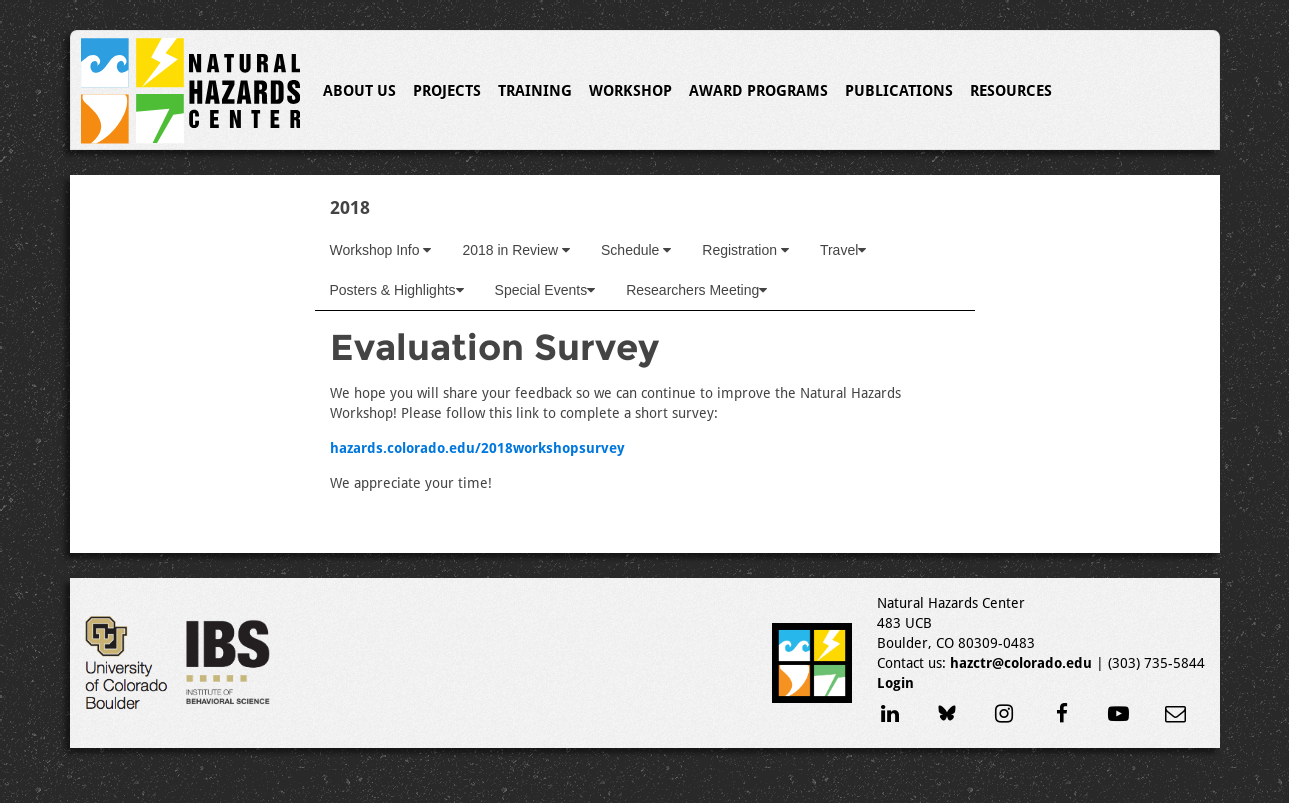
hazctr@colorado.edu (1021, 663)
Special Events (545, 290)
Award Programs (758, 91)
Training (535, 91)
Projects (447, 91)
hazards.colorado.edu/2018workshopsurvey (477, 448)
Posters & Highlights (397, 290)
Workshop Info (381, 250)
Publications (899, 91)
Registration (745, 250)
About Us (359, 91)
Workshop (630, 91)
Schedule (636, 250)
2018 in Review (516, 250)
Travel (843, 250)
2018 (350, 207)
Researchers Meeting (696, 290)
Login (895, 683)
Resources (1011, 91)
